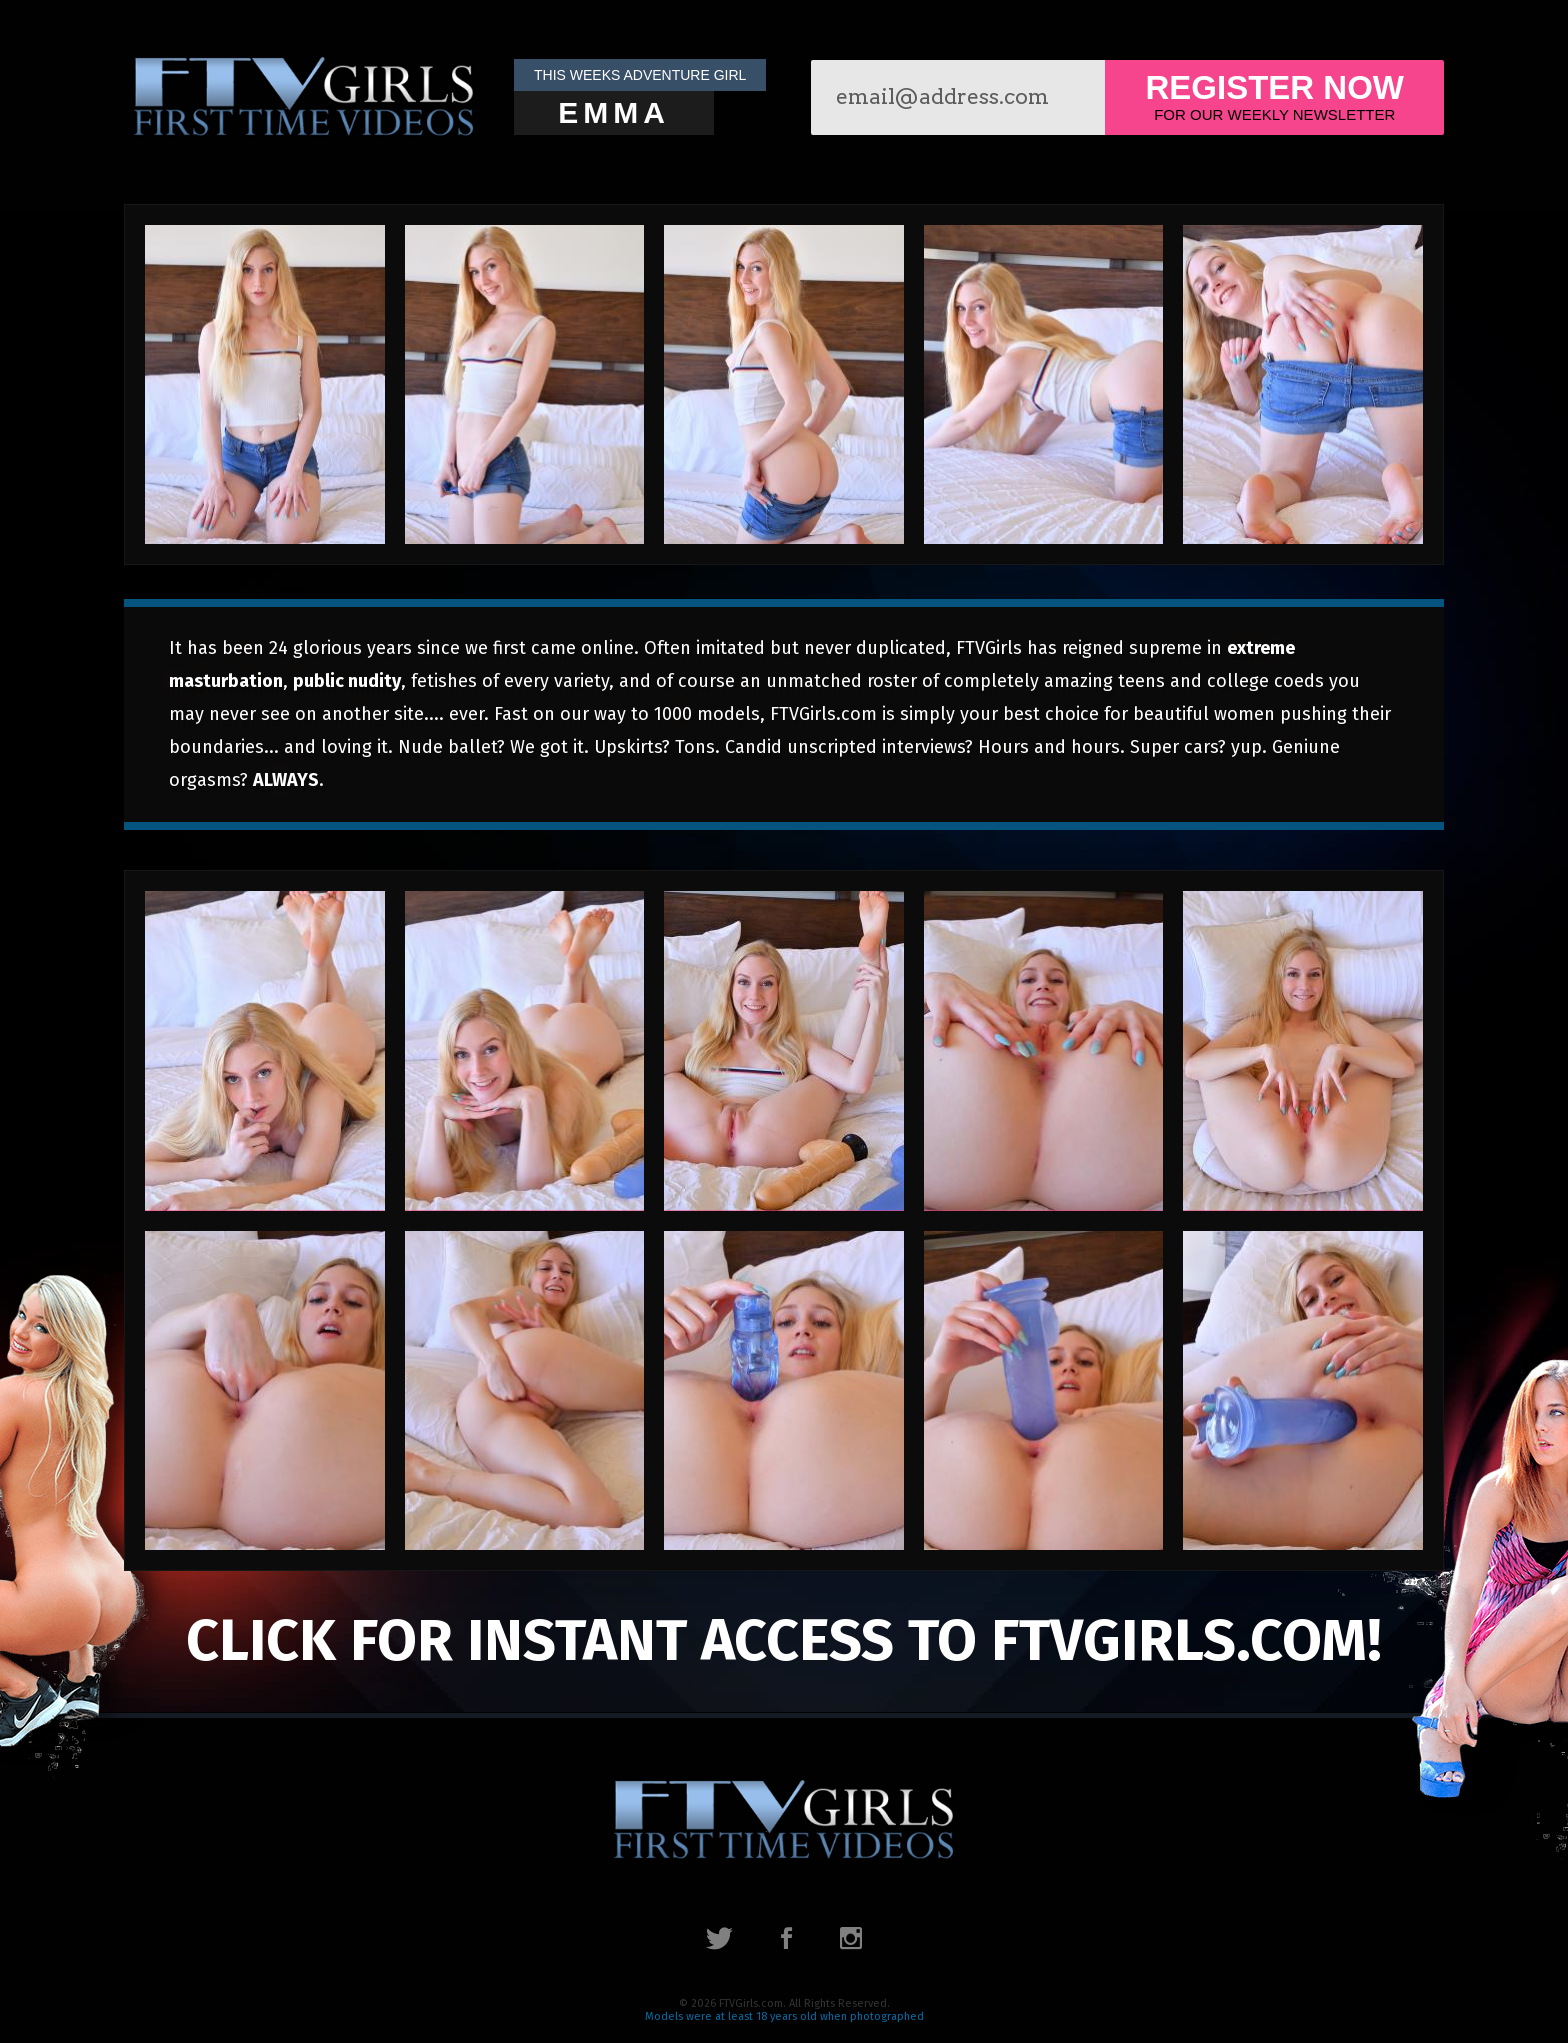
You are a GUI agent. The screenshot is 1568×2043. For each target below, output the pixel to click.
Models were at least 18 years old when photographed (784, 2016)
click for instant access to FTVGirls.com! (784, 1640)
